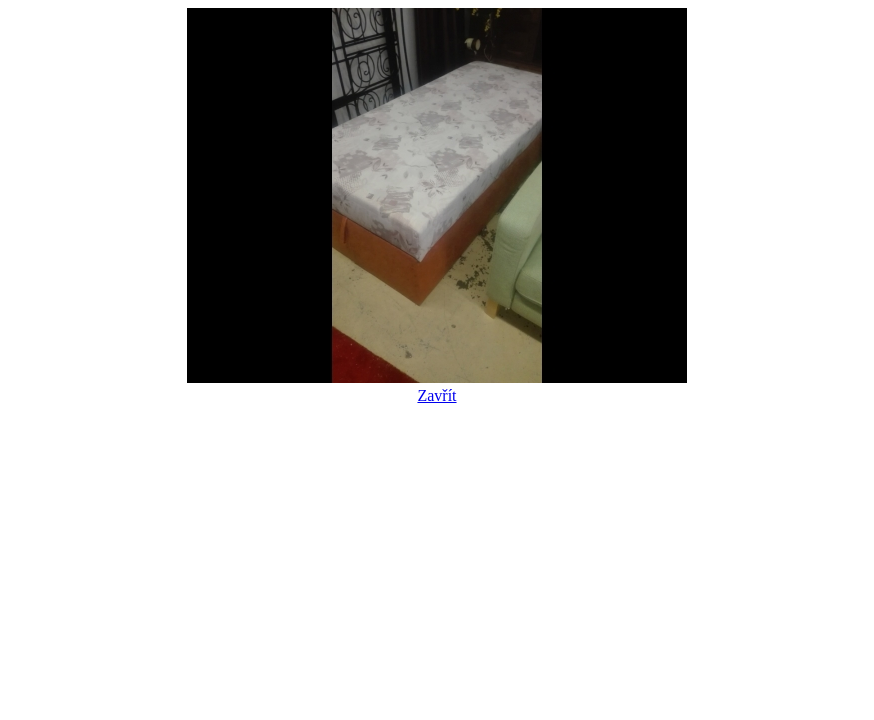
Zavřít (437, 386)
